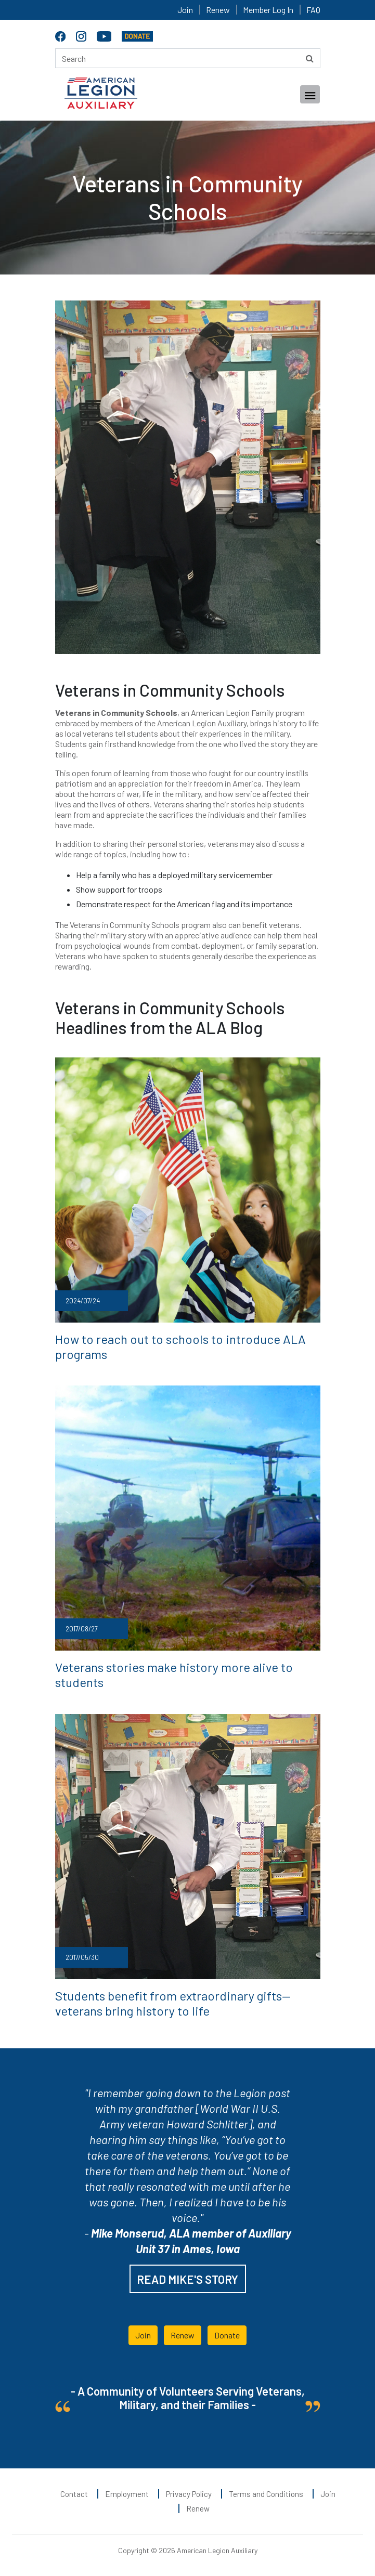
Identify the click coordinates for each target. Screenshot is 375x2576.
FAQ (313, 10)
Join (185, 10)
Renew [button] (183, 2335)
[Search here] (187, 58)
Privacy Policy (189, 2494)
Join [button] (143, 2335)
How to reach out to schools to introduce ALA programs (180, 1346)
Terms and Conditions (266, 2494)
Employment (127, 2494)
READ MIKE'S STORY (187, 2279)
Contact (74, 2494)
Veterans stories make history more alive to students (174, 1674)
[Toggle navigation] (310, 94)
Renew (218, 10)
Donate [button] (227, 2335)
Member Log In (268, 10)
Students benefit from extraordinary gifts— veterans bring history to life (173, 2003)
